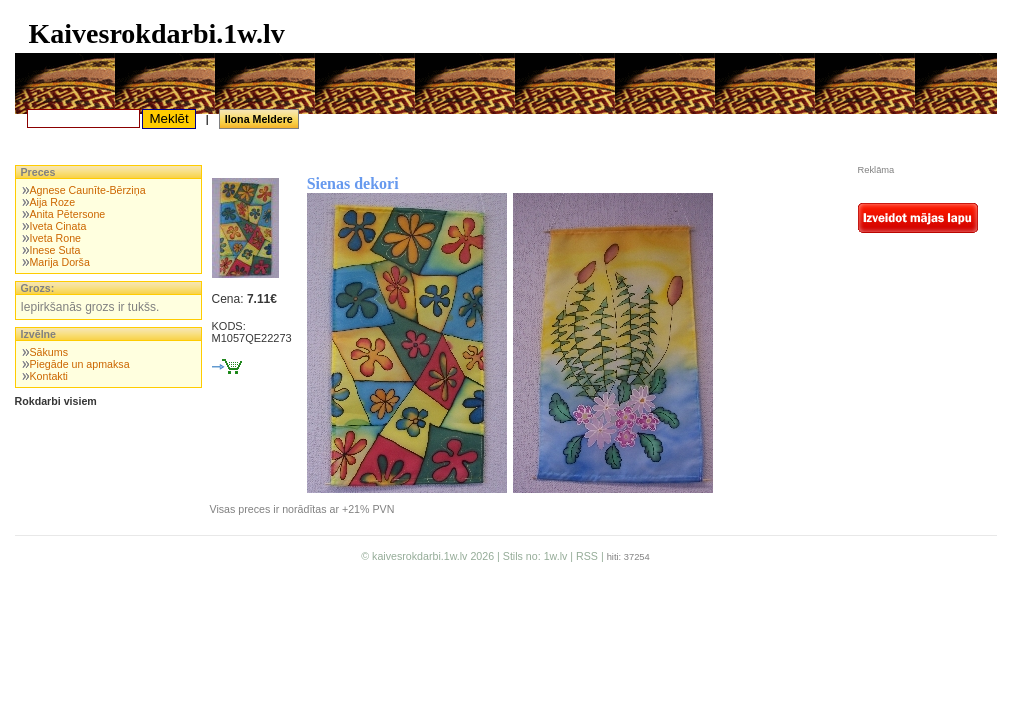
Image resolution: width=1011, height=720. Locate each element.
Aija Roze (52, 202)
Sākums (48, 352)
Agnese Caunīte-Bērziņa (87, 190)
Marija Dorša (59, 262)
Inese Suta (54, 250)
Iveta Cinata (57, 226)
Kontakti (48, 376)
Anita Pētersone (67, 214)
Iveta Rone (55, 238)
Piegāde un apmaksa (79, 364)
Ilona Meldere (259, 119)
